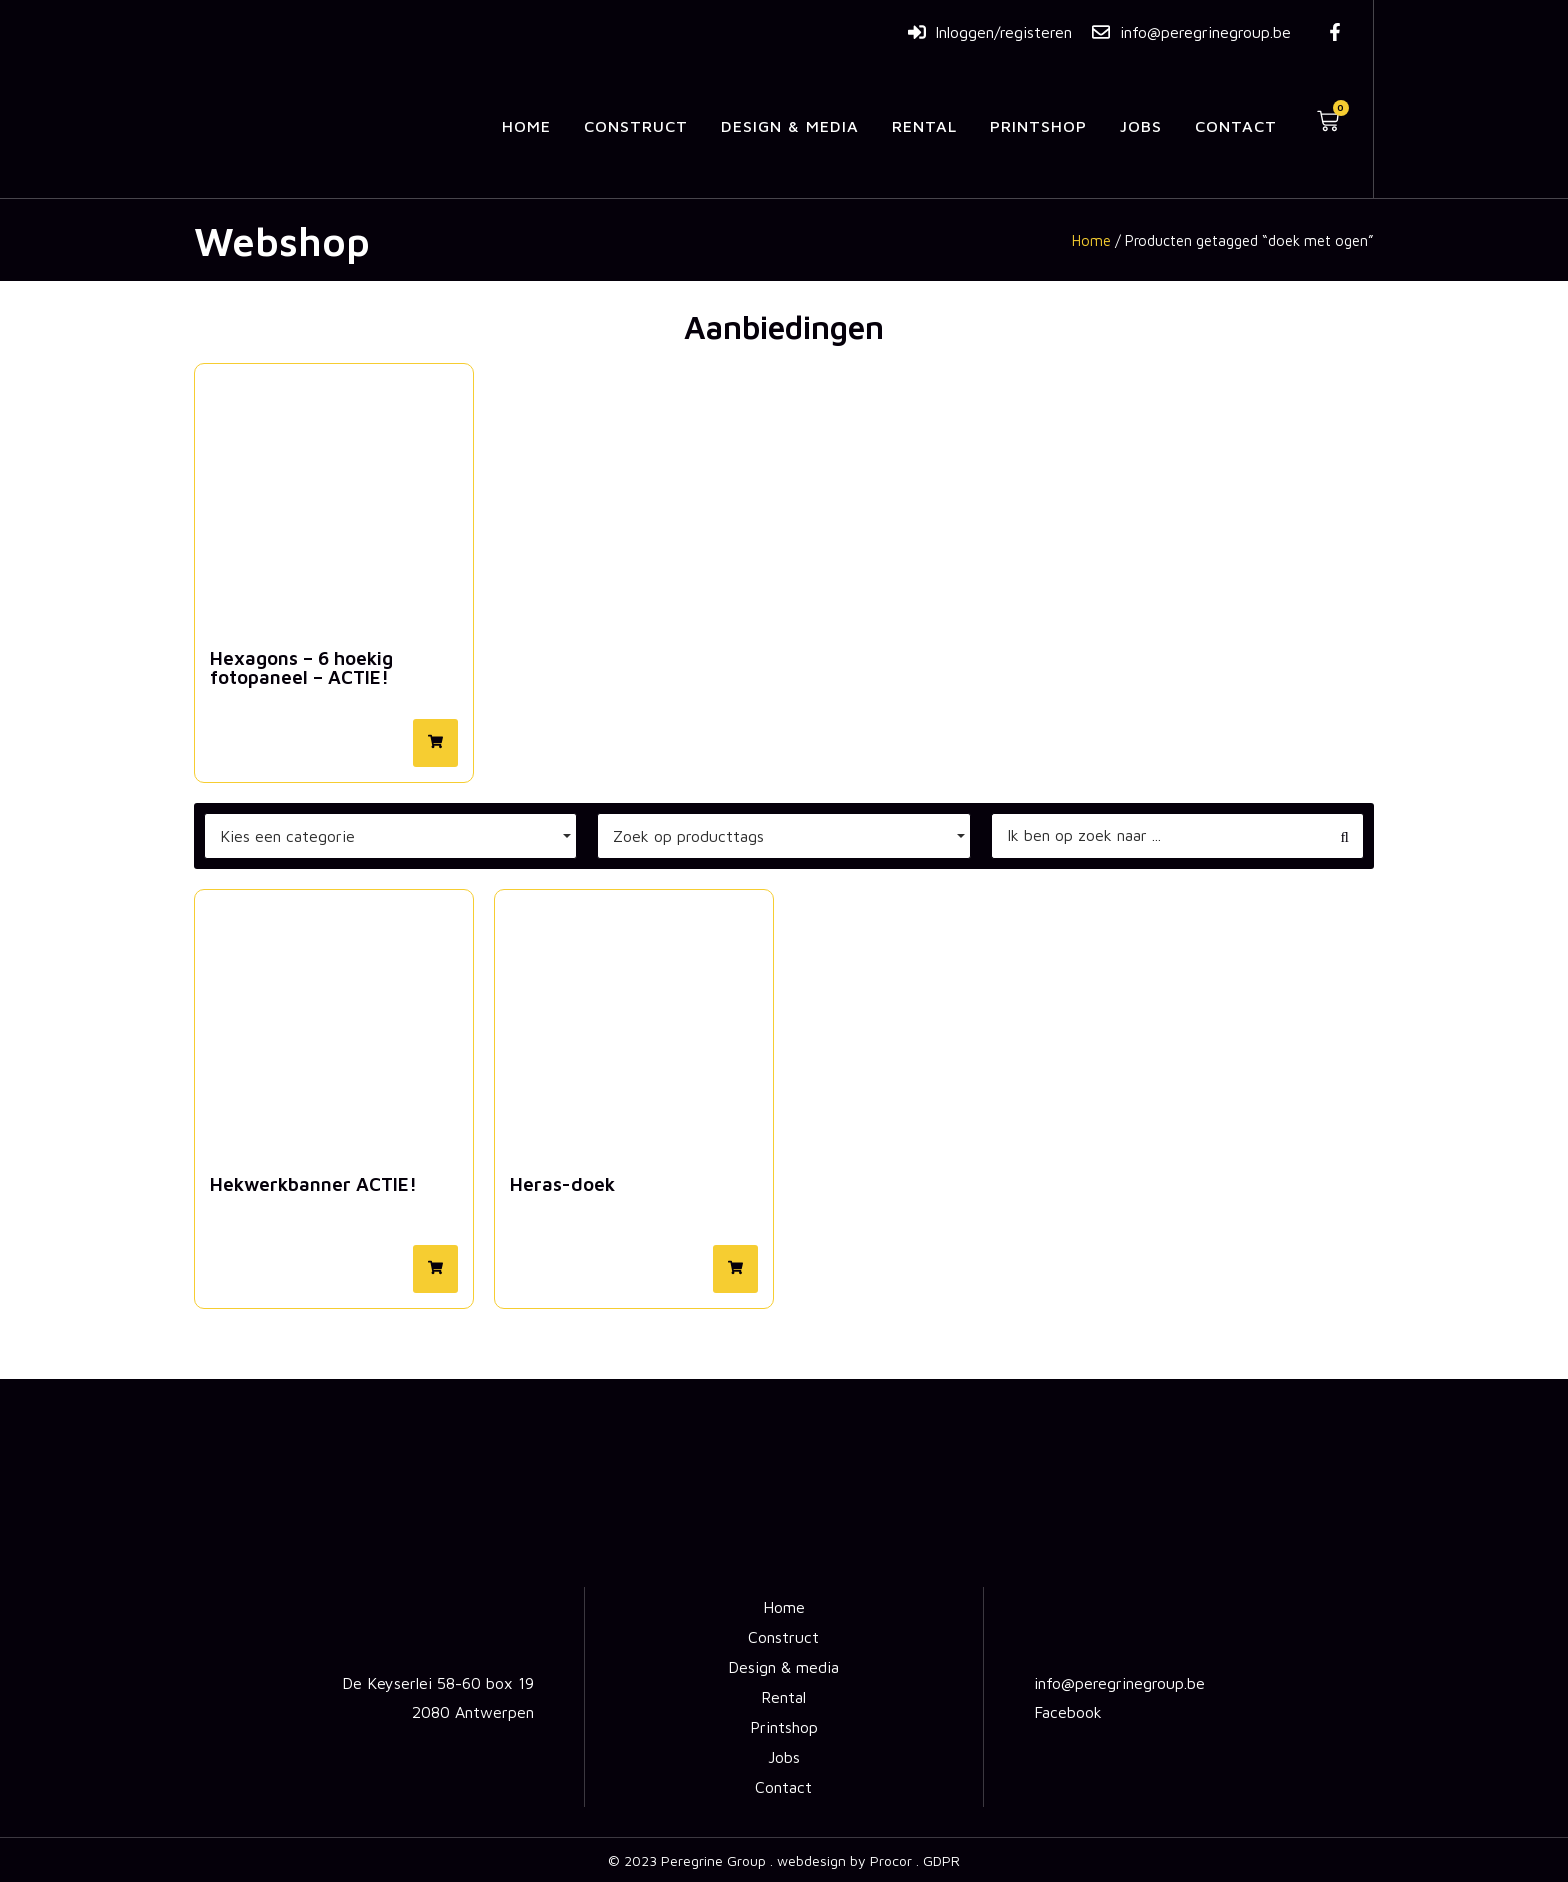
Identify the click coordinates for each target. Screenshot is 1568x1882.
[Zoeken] (1158, 836)
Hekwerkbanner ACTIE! (313, 1184)
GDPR (941, 1860)
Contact (1236, 126)
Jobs (1141, 126)
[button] (435, 743)
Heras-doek (562, 1184)
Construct (636, 126)
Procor (891, 1860)
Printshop (1038, 126)
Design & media (790, 126)
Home (526, 126)
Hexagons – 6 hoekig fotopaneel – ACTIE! (301, 667)
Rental (924, 126)
